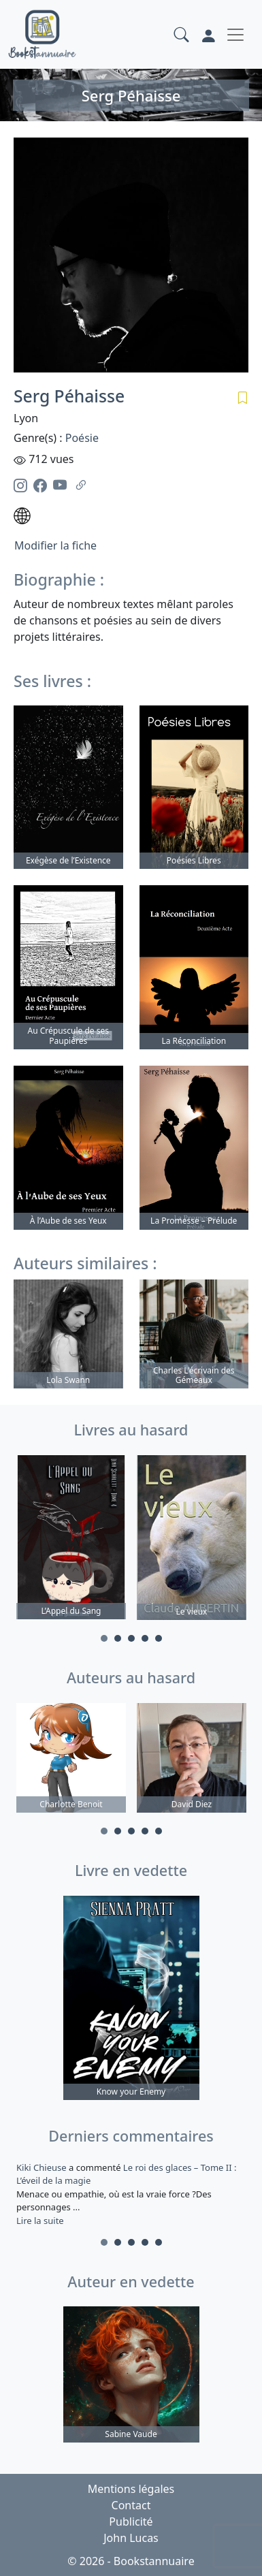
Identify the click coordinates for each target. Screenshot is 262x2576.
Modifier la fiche (55, 545)
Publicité (130, 2521)
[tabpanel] (71, 1539)
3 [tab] (131, 1638)
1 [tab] (104, 1638)
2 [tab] (117, 1638)
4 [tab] (145, 1638)
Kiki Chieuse (42, 2167)
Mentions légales (131, 2488)
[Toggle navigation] (235, 35)
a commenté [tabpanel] (131, 2194)
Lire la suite (40, 2220)
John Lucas (131, 2537)
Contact (131, 2505)
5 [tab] (158, 1638)
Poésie (82, 437)
